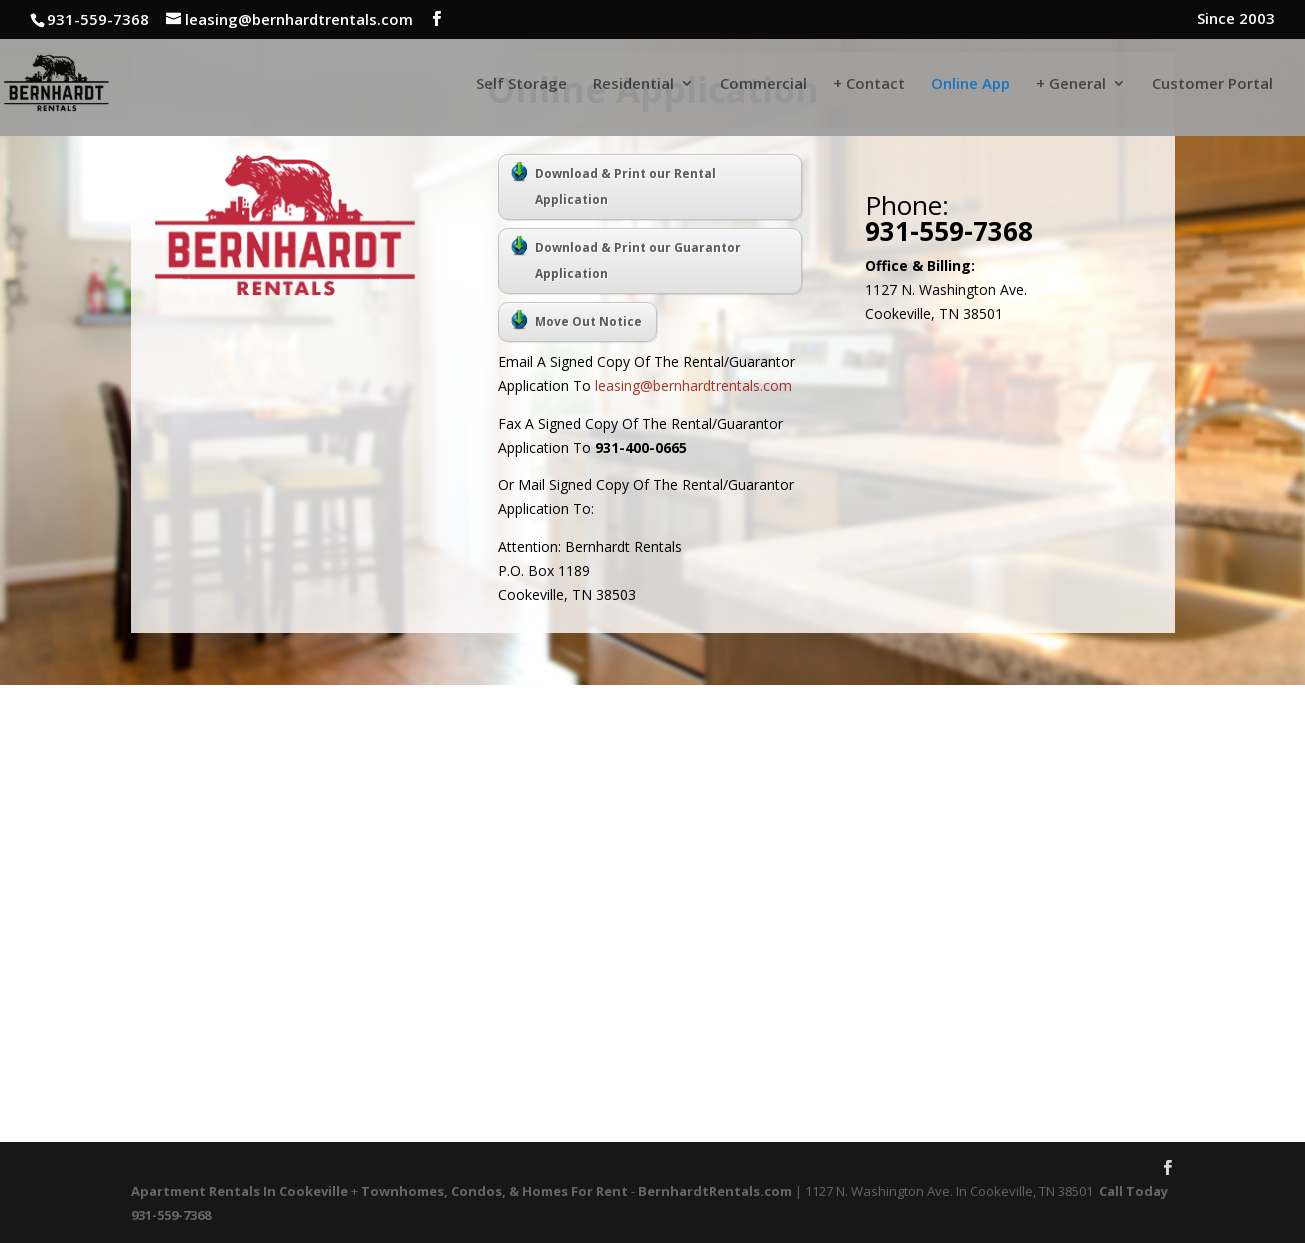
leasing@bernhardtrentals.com (693, 385)
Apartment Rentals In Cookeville (239, 1191)
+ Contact (869, 84)
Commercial (763, 84)
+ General (1071, 84)
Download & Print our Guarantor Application (626, 259)
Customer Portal (1212, 84)
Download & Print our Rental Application (613, 185)
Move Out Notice (576, 320)
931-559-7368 (949, 231)
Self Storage (521, 84)
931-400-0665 (641, 447)
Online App (970, 84)
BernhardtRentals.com (715, 1191)
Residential (633, 84)
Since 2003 (1236, 19)
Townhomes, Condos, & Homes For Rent (494, 1191)
